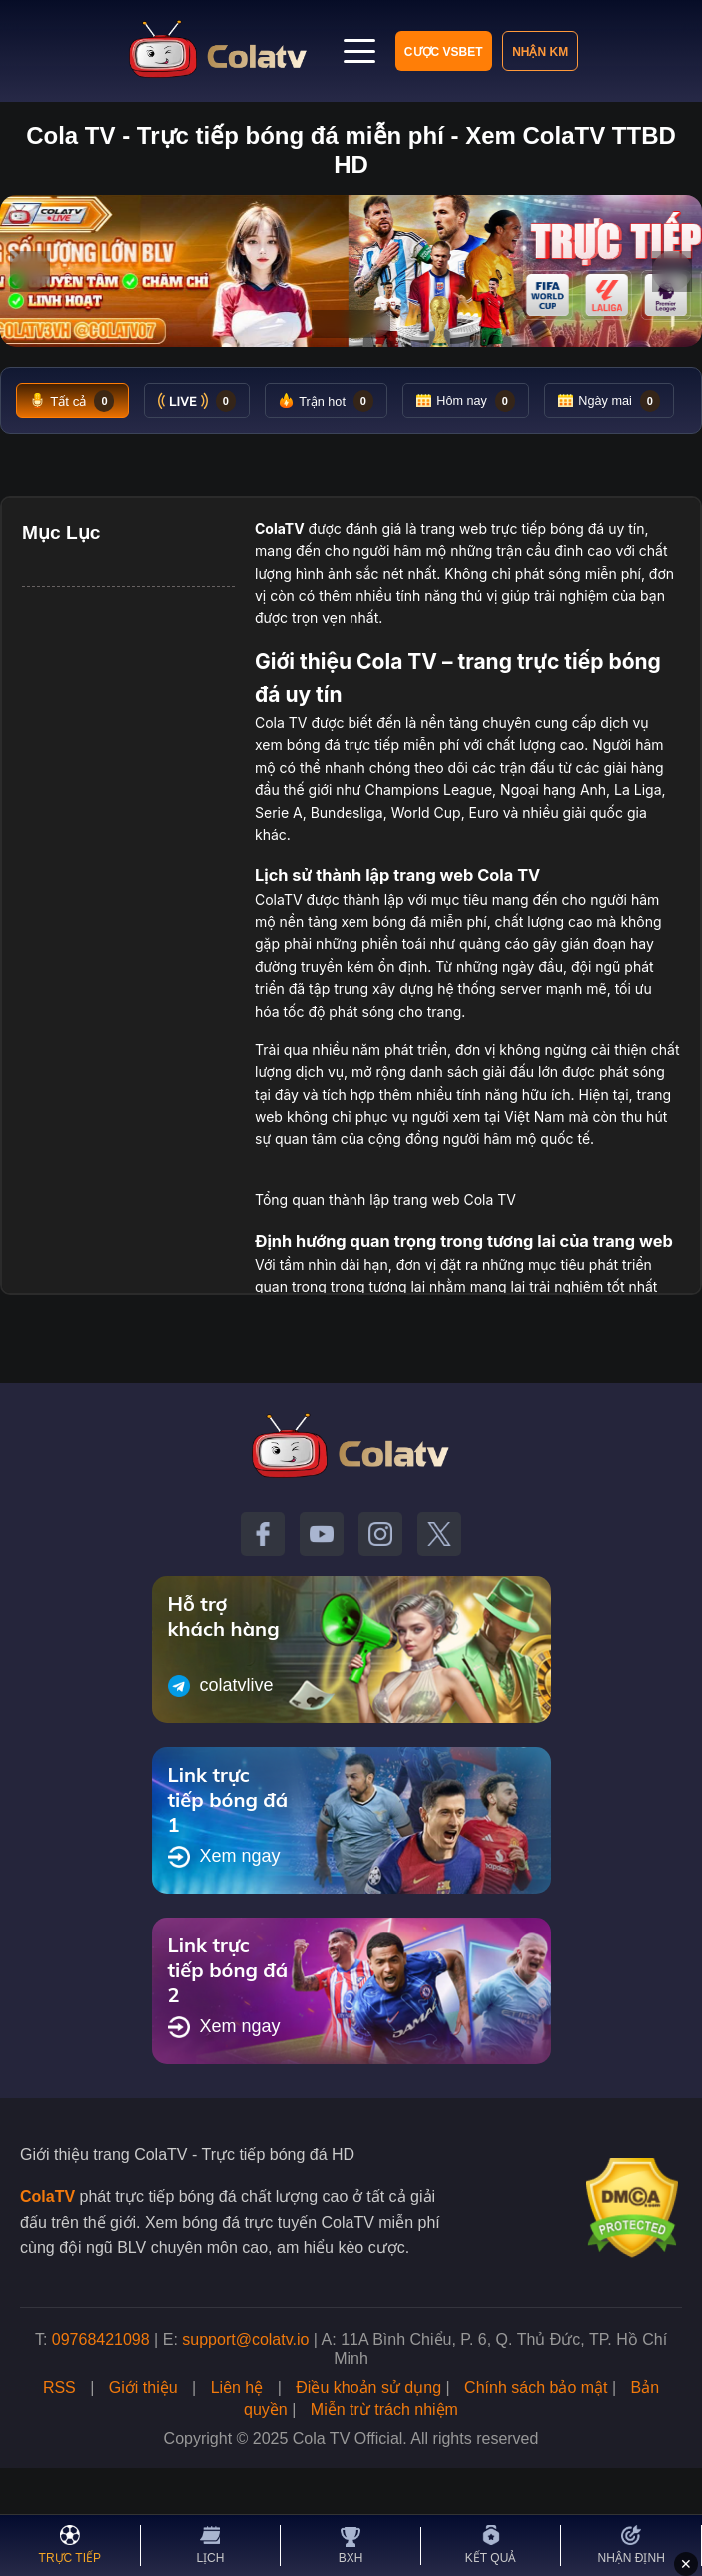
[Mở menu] (554, 51)
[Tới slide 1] (328, 323)
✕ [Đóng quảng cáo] (686, 2564)
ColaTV (47, 2248)
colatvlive (221, 1738)
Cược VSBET (381, 52)
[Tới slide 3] (368, 323)
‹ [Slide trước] (30, 271)
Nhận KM (479, 52)
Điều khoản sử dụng (368, 2439)
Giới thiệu (143, 2439)
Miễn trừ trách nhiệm (384, 2461)
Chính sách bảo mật (535, 2439)
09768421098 (101, 2391)
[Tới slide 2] (345, 323)
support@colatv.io (245, 2391)
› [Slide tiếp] (672, 271)
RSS (59, 2439)
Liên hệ (237, 2439)
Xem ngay (224, 1909)
